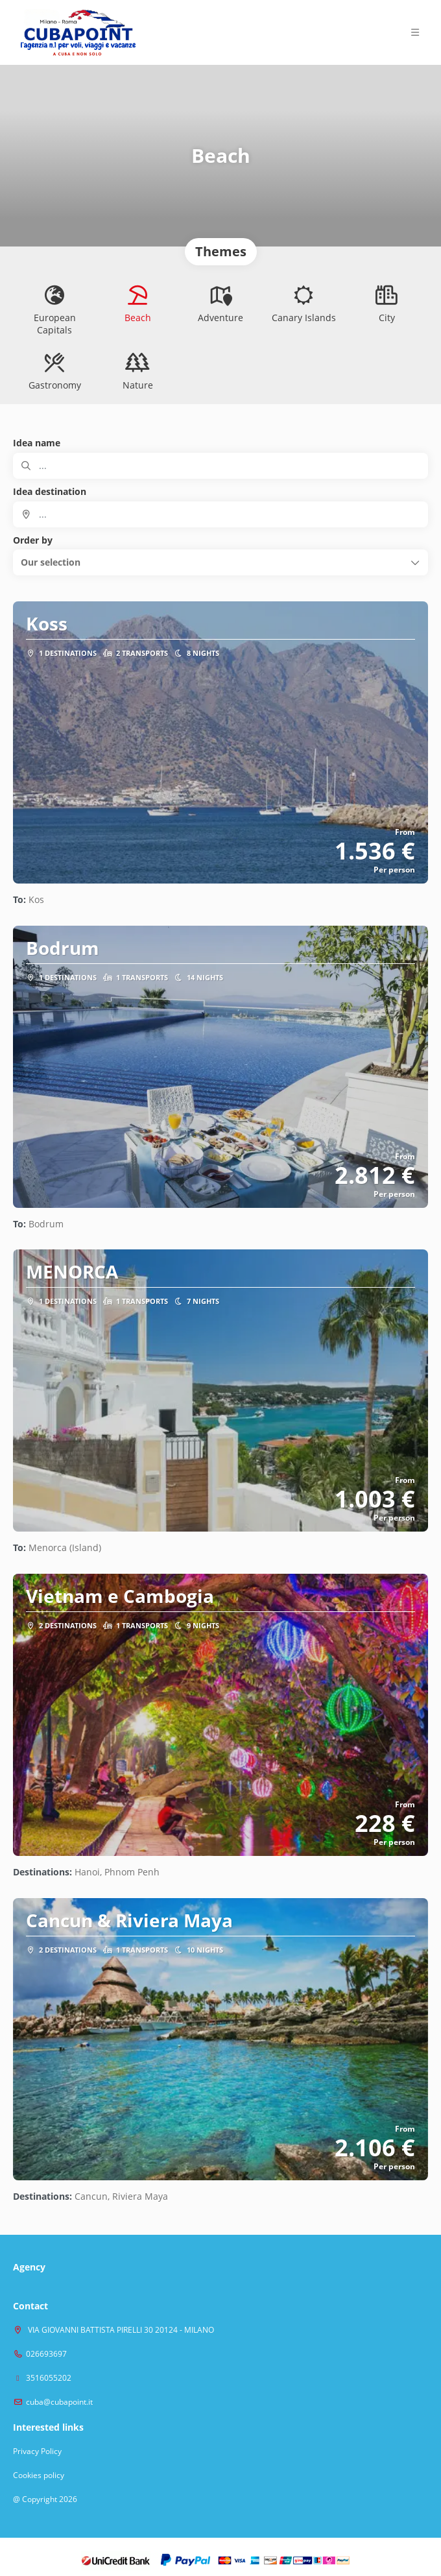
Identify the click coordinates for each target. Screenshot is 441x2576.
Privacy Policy (37, 2451)
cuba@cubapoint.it (59, 2402)
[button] (220, 562)
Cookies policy (38, 2475)
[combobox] (220, 514)
